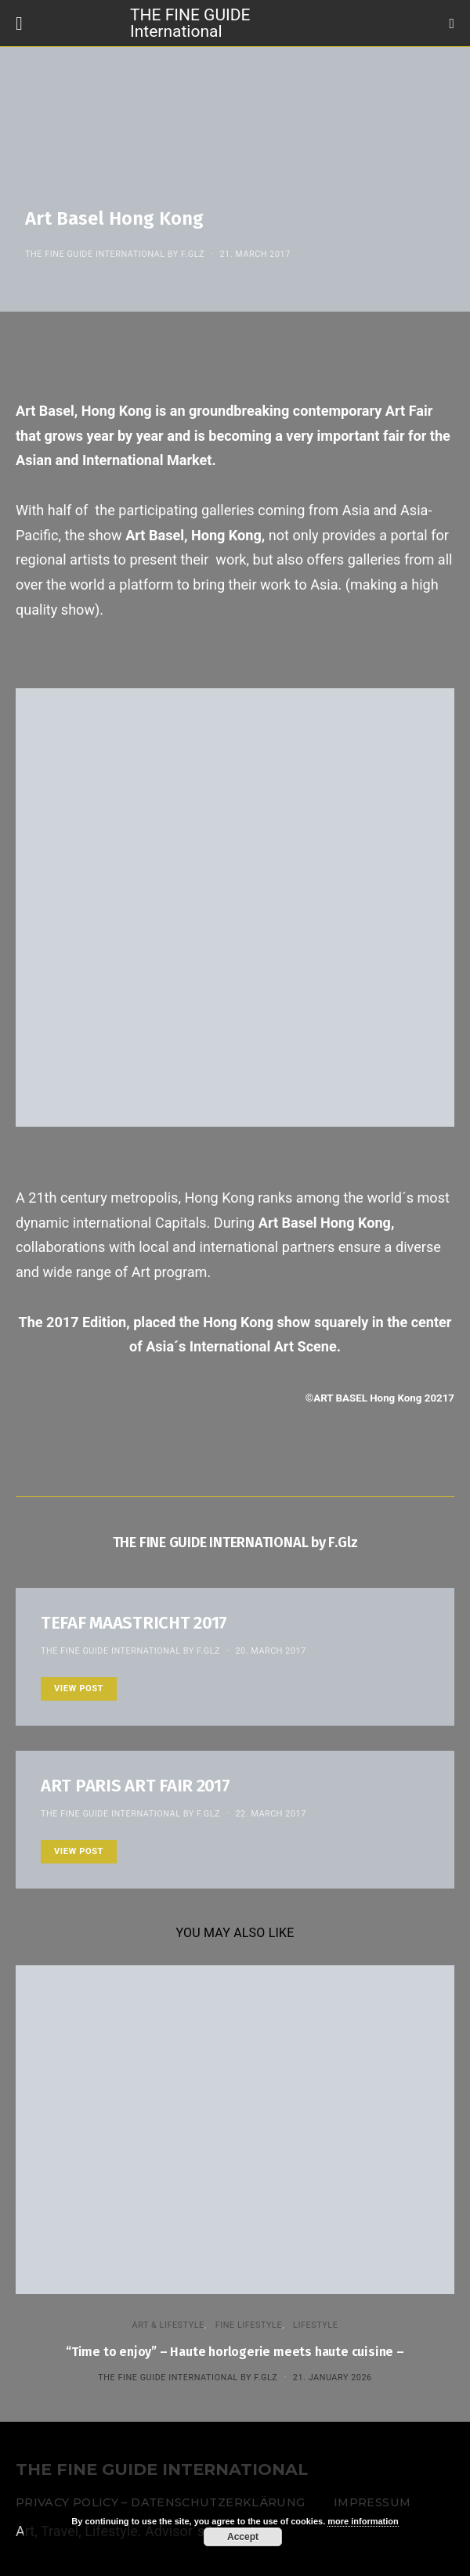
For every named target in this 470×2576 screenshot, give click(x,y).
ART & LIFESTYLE (168, 2325)
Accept (242, 2536)
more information (362, 2521)
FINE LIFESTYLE (248, 2325)
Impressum (372, 2502)
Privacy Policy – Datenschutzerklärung (160, 2502)
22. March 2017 (270, 1814)
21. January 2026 (332, 2377)
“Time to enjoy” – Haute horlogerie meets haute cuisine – (235, 2351)
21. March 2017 (254, 254)
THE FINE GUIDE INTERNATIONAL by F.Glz (114, 254)
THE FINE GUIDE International (190, 22)
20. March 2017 (270, 1651)
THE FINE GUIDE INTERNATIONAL (162, 2470)
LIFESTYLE (315, 2325)
